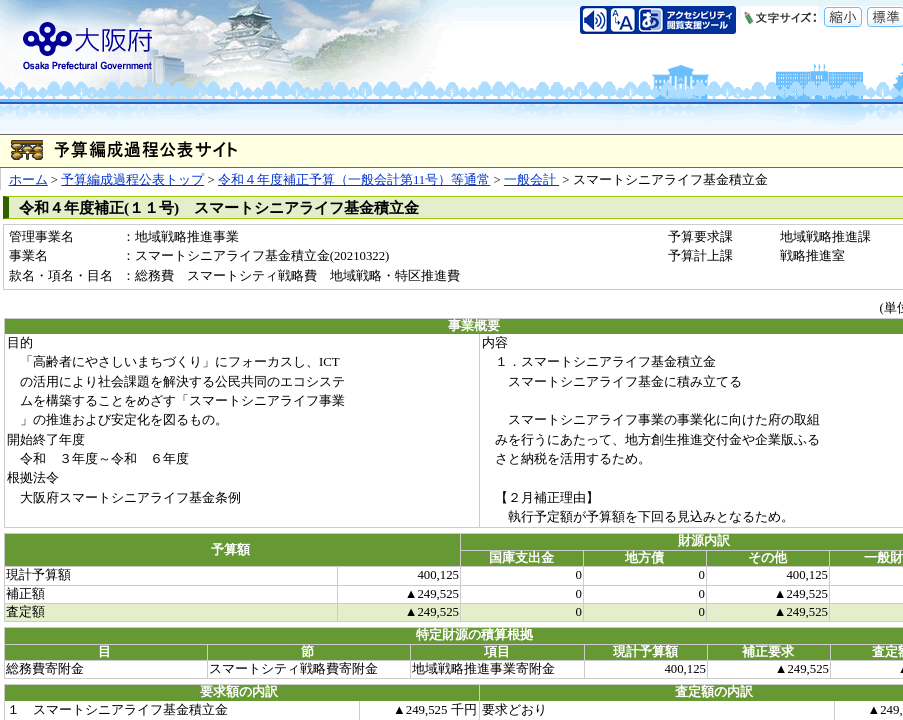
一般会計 (531, 180)
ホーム (28, 180)
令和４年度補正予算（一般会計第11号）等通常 (354, 180)
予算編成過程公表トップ (132, 180)
